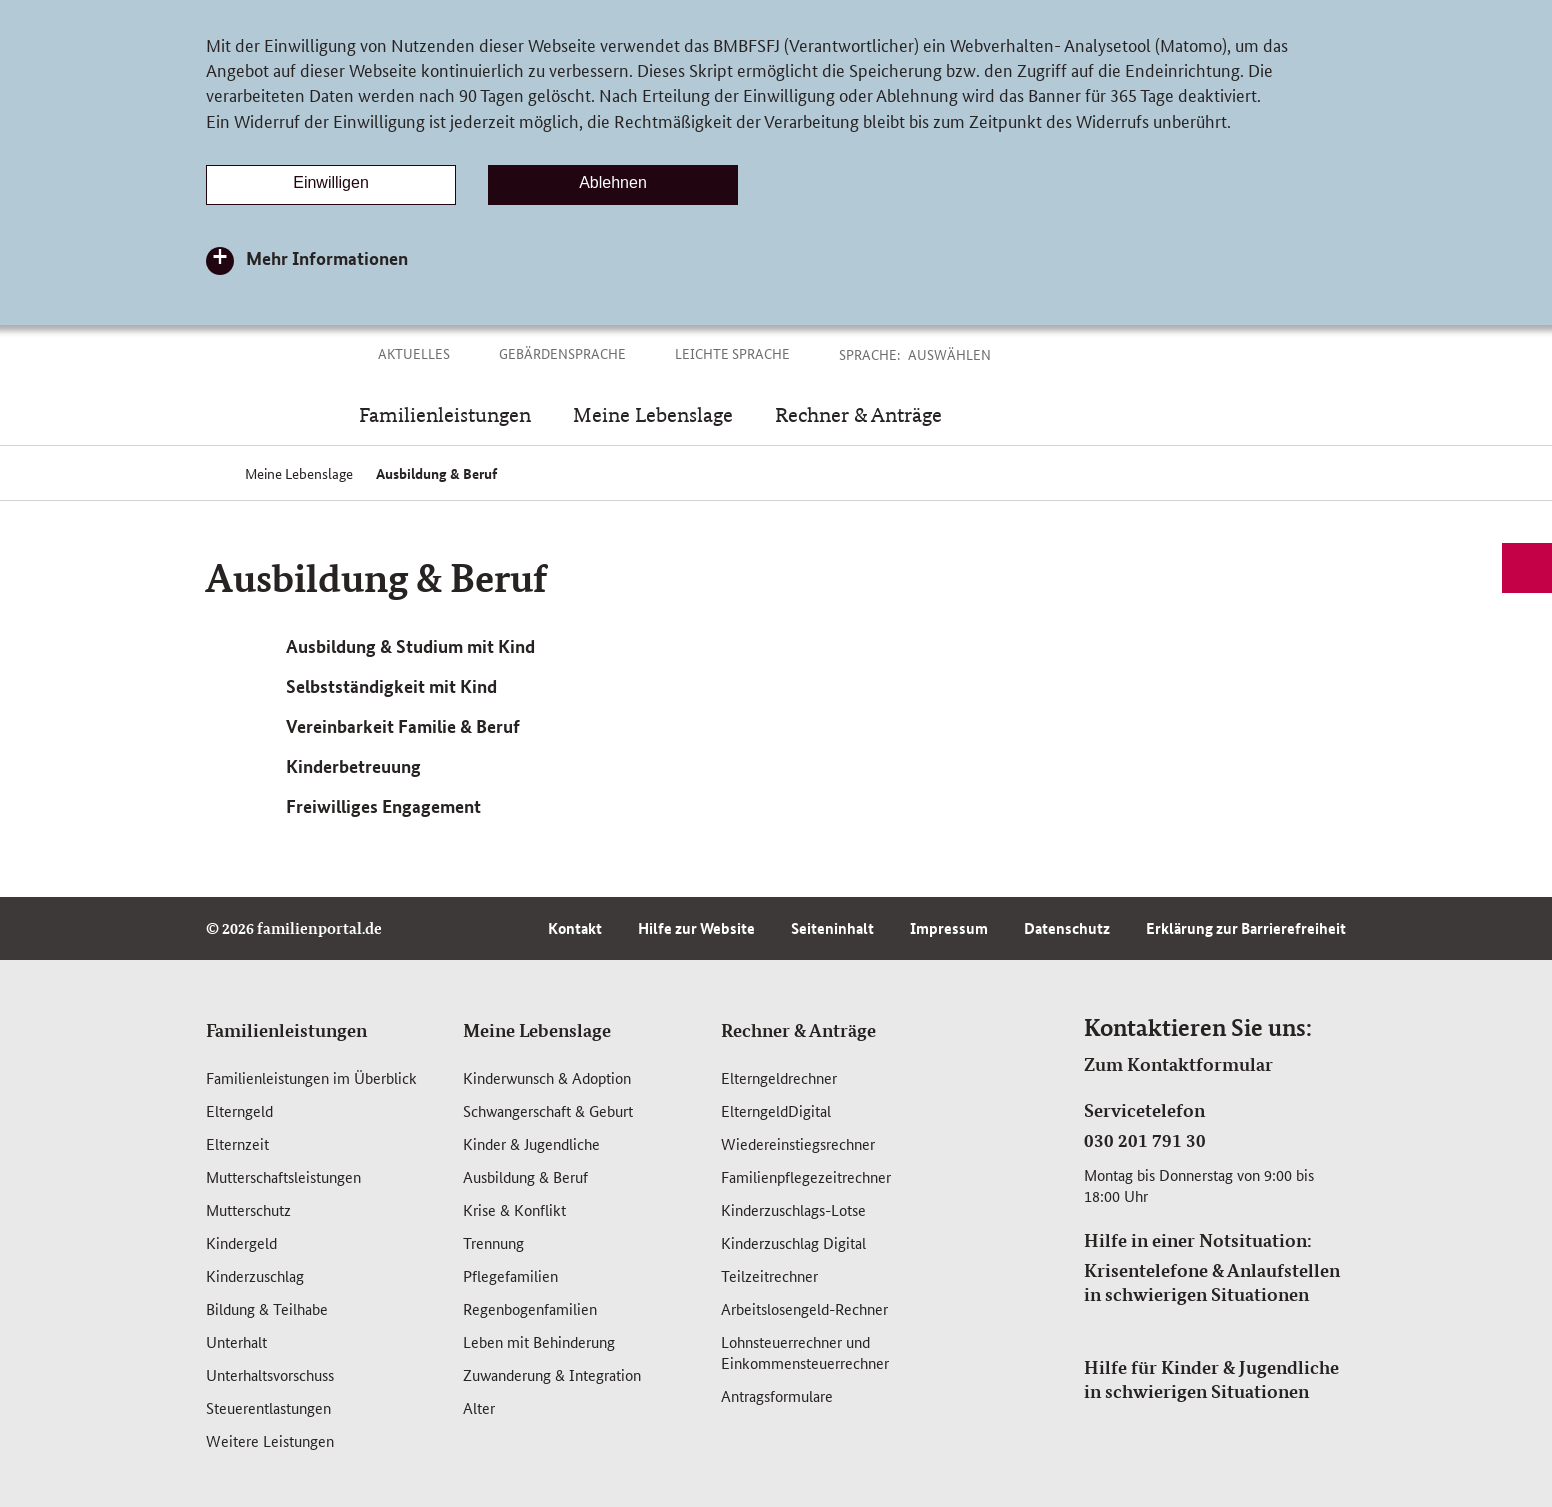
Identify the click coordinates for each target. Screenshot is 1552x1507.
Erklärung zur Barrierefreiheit (1246, 928)
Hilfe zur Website (696, 928)
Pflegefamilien (510, 1275)
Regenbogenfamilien (530, 1308)
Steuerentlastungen (268, 1407)
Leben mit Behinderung (539, 1341)
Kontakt (575, 928)
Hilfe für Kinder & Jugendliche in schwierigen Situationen (1211, 1379)
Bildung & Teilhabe (267, 1308)
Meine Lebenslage (537, 1030)
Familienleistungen (286, 1030)
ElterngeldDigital (776, 1110)
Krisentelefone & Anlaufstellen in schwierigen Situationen (1212, 1282)
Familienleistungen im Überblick (311, 1077)
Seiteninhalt (832, 928)
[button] (972, 354)
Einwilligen (331, 182)
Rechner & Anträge (798, 1030)
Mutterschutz (248, 1209)
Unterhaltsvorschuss (270, 1374)
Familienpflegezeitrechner (806, 1176)
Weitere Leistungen (270, 1440)
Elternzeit (237, 1143)
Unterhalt (236, 1341)
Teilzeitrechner (769, 1275)
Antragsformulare (777, 1395)
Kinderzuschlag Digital (793, 1242)
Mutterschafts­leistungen (283, 1176)
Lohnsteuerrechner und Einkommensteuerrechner (805, 1352)
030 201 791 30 (1145, 1140)
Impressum (949, 928)
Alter (479, 1407)
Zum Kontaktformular (1178, 1064)
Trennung (493, 1242)
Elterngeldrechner (779, 1077)
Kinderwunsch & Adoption (547, 1077)
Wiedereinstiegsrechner (798, 1143)
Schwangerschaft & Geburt (548, 1110)
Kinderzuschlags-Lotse (793, 1209)
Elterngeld (239, 1110)
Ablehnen (613, 182)
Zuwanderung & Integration (552, 1374)
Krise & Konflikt (514, 1209)
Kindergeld (241, 1242)
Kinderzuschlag (255, 1275)
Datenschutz (1067, 928)
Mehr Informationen (327, 258)
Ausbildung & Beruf (525, 1176)
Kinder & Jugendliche (531, 1143)
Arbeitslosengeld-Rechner (804, 1308)
